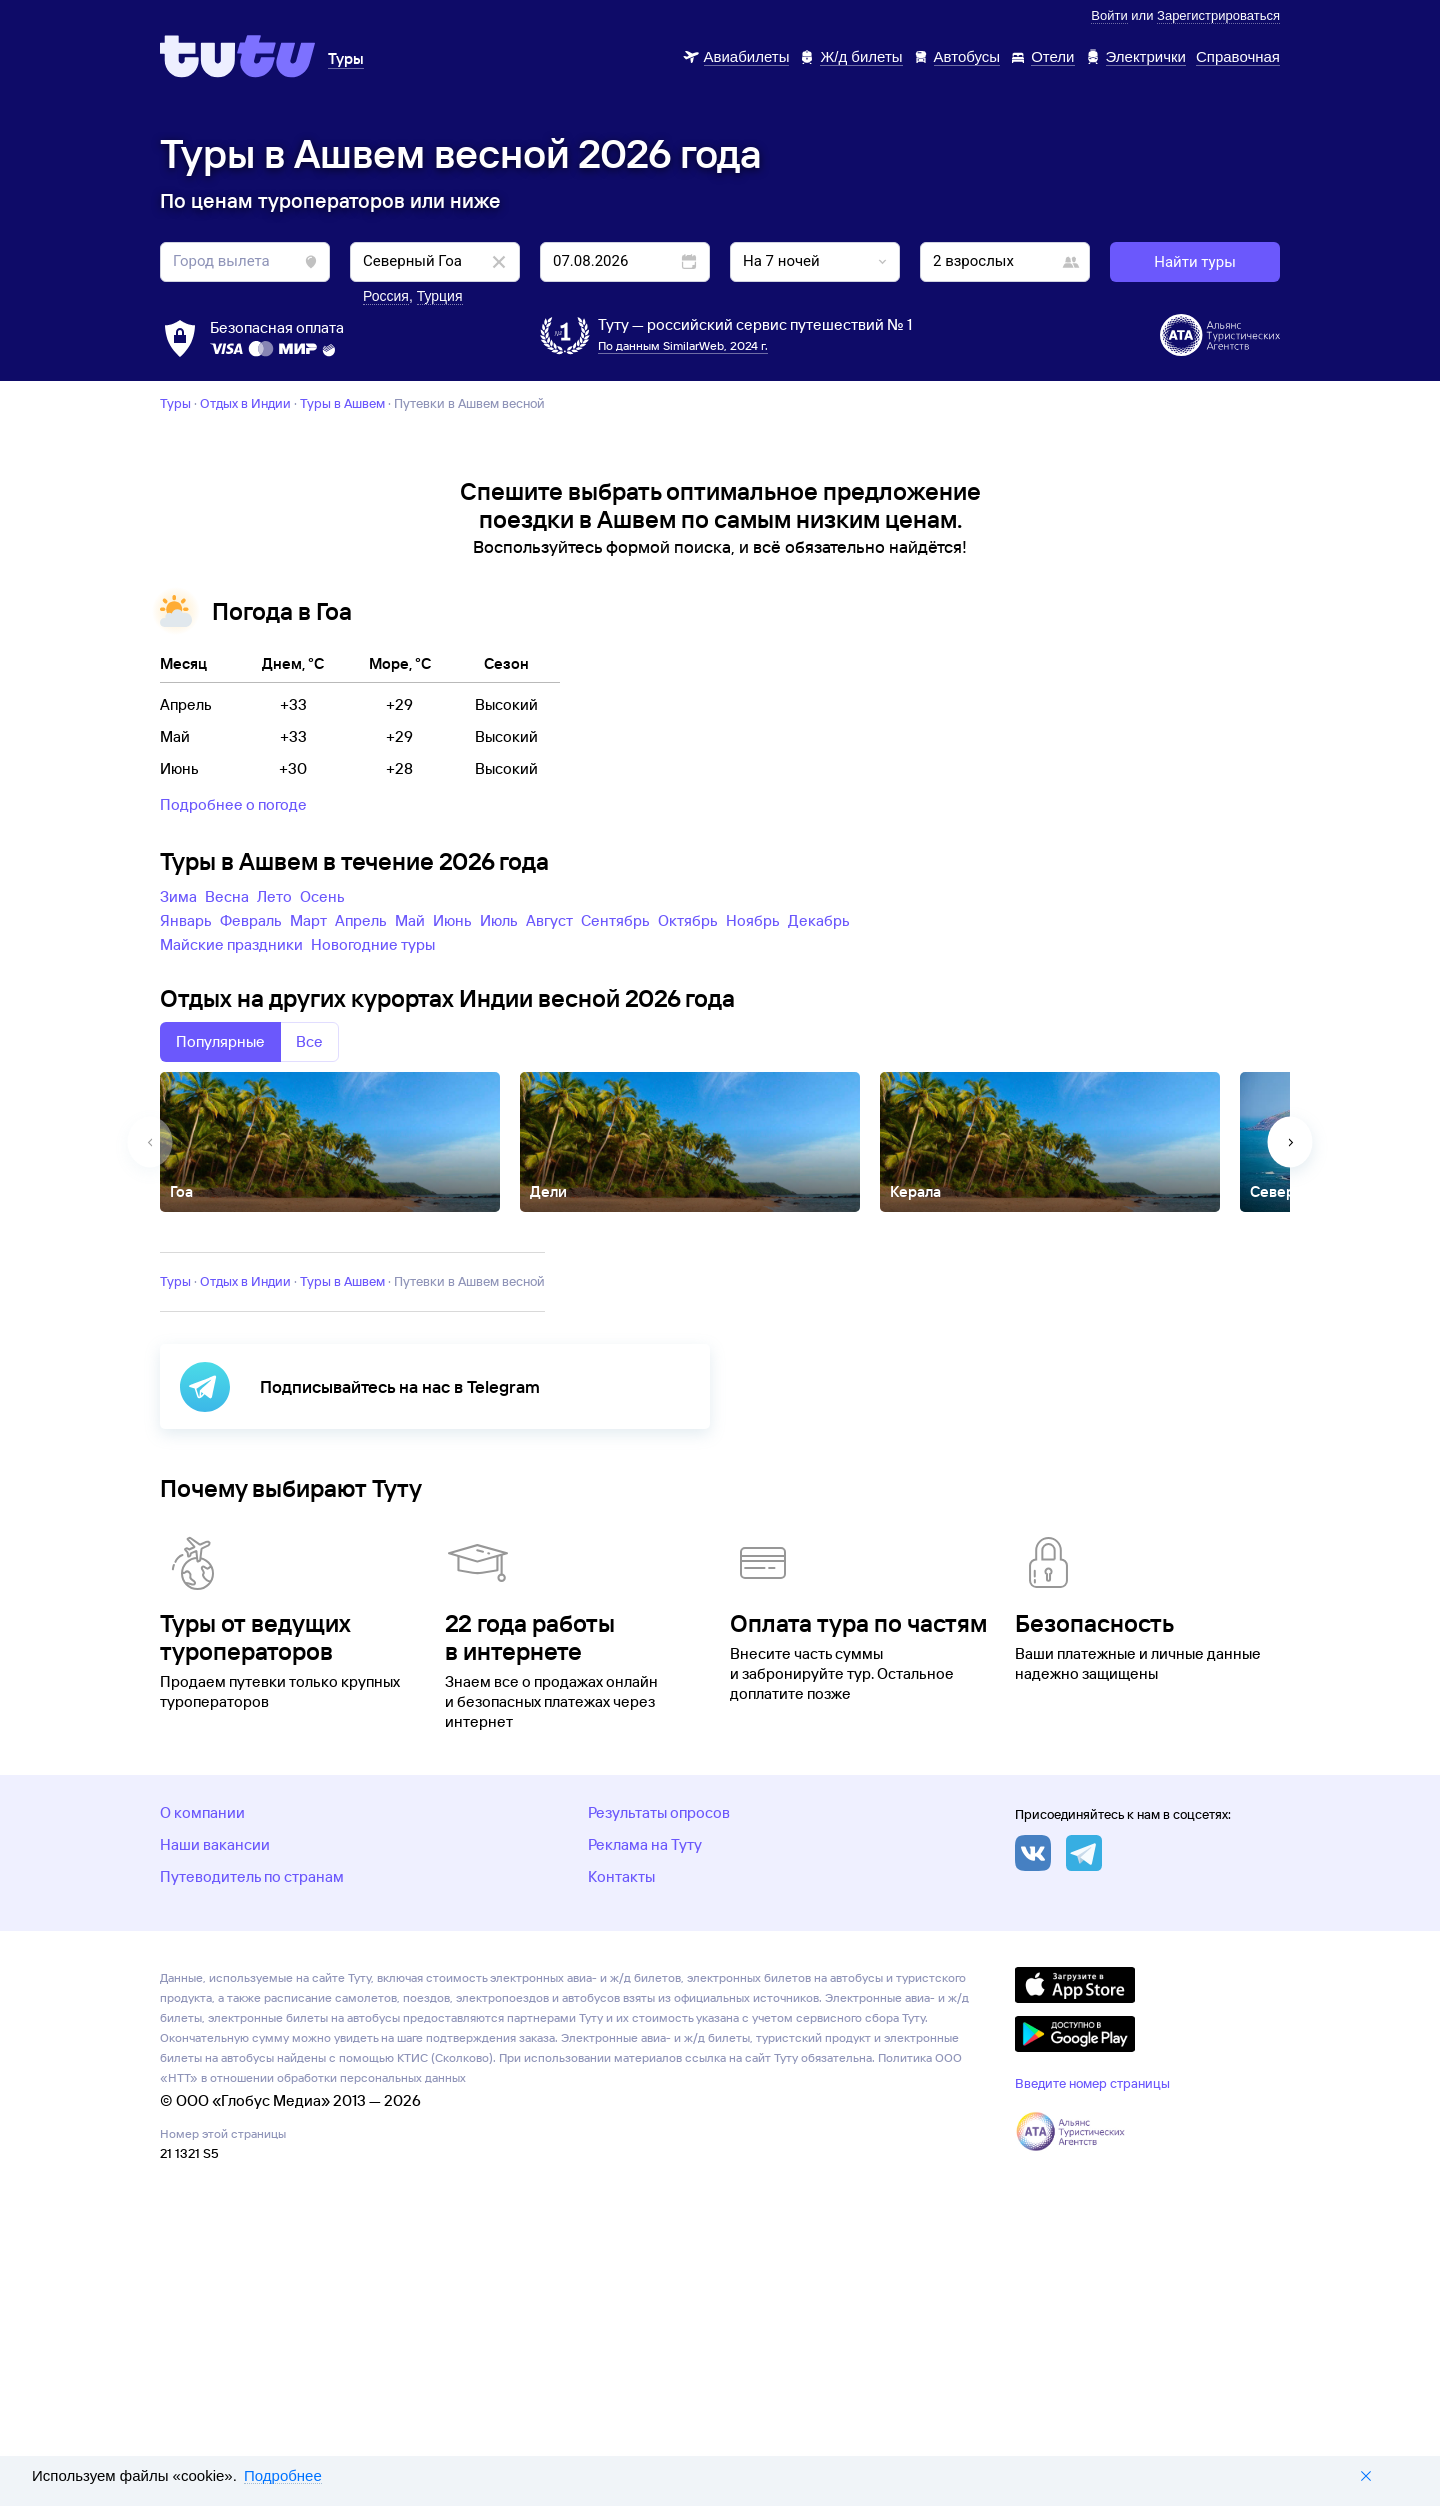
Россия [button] (386, 296)
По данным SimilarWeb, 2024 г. (683, 345)
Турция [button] (440, 296)
